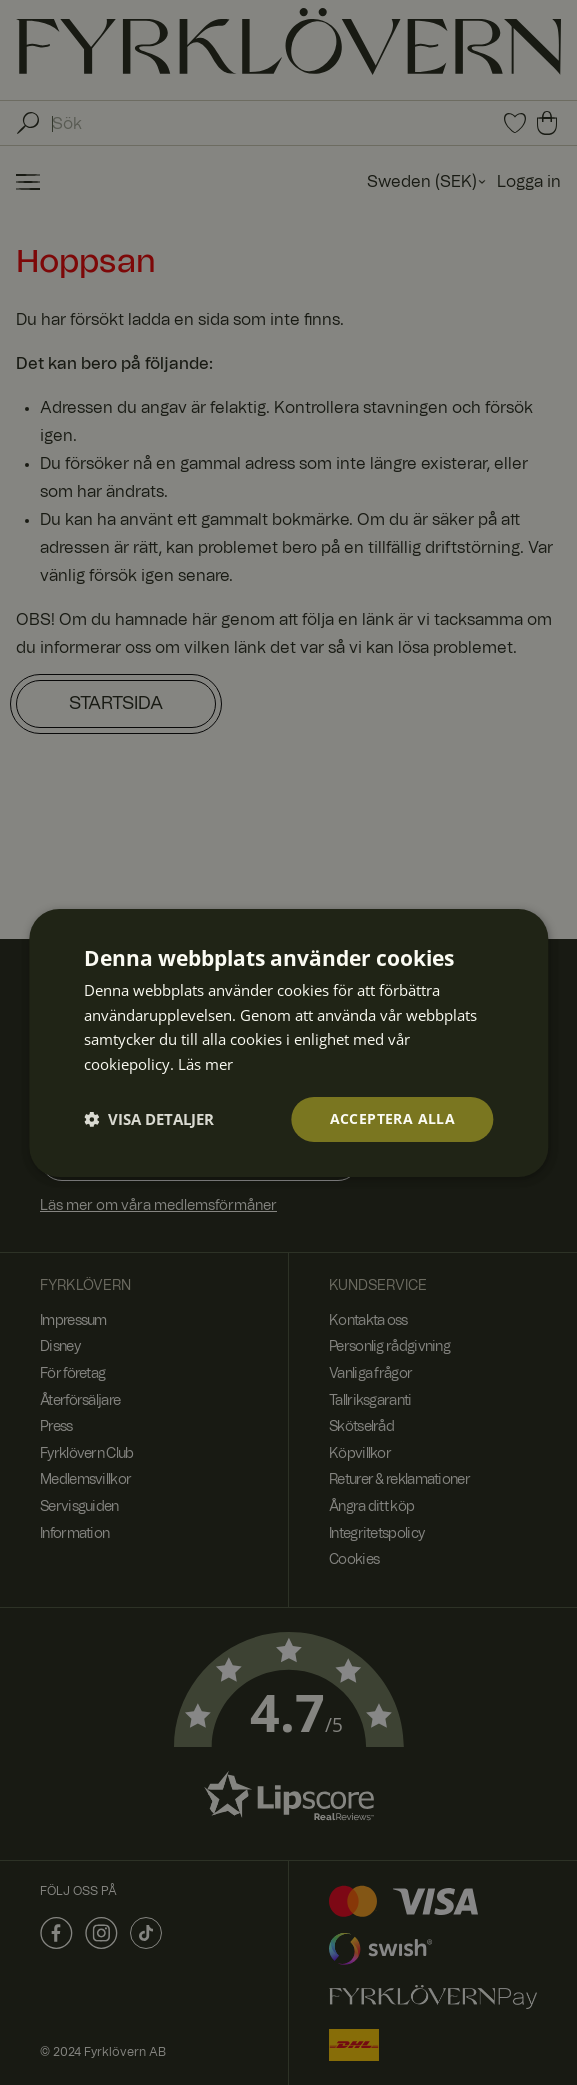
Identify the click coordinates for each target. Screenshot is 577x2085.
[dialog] (288, 1042)
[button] (149, 1119)
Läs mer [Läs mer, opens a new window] (205, 1064)
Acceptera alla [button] (393, 1118)
